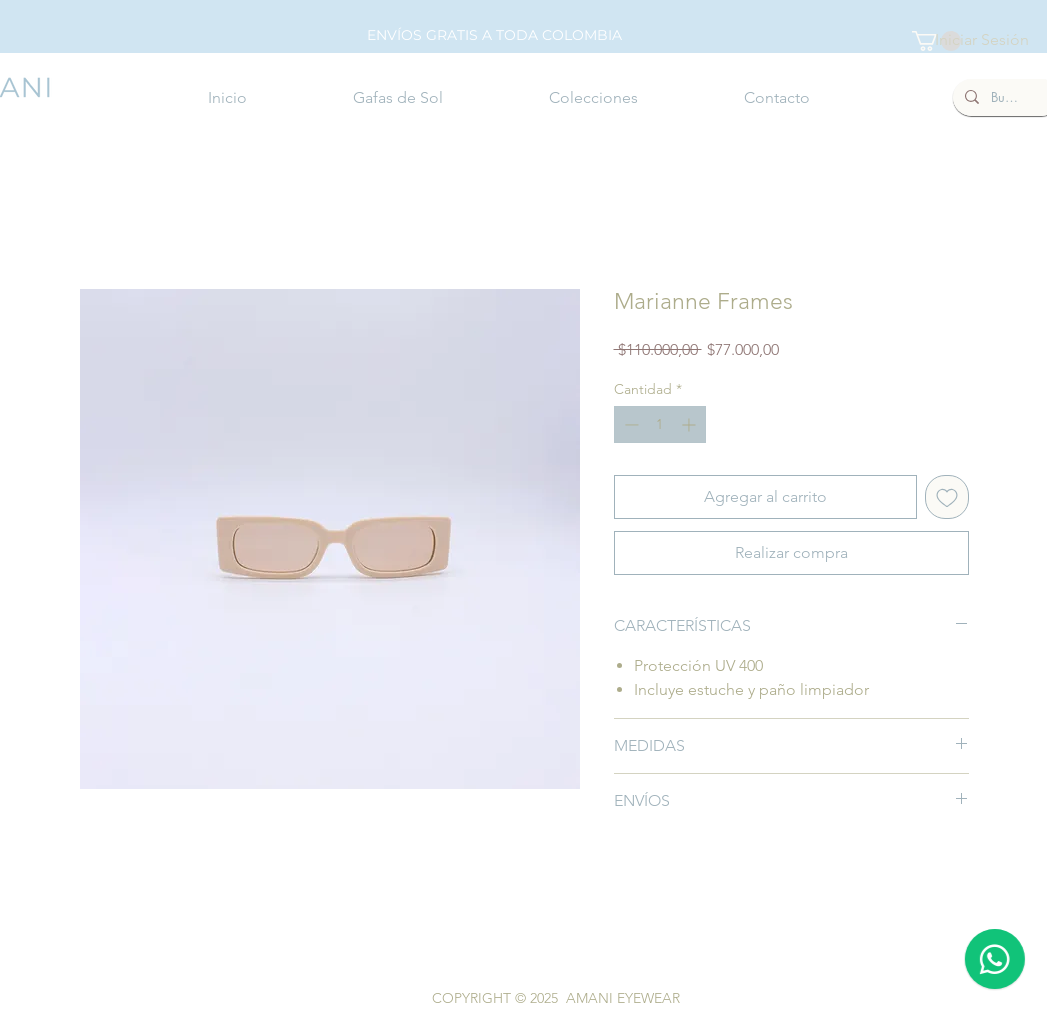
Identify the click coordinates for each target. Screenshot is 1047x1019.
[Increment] (690, 424)
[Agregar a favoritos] (947, 497)
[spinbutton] (660, 424)
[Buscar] (1004, 97)
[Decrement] (629, 424)
